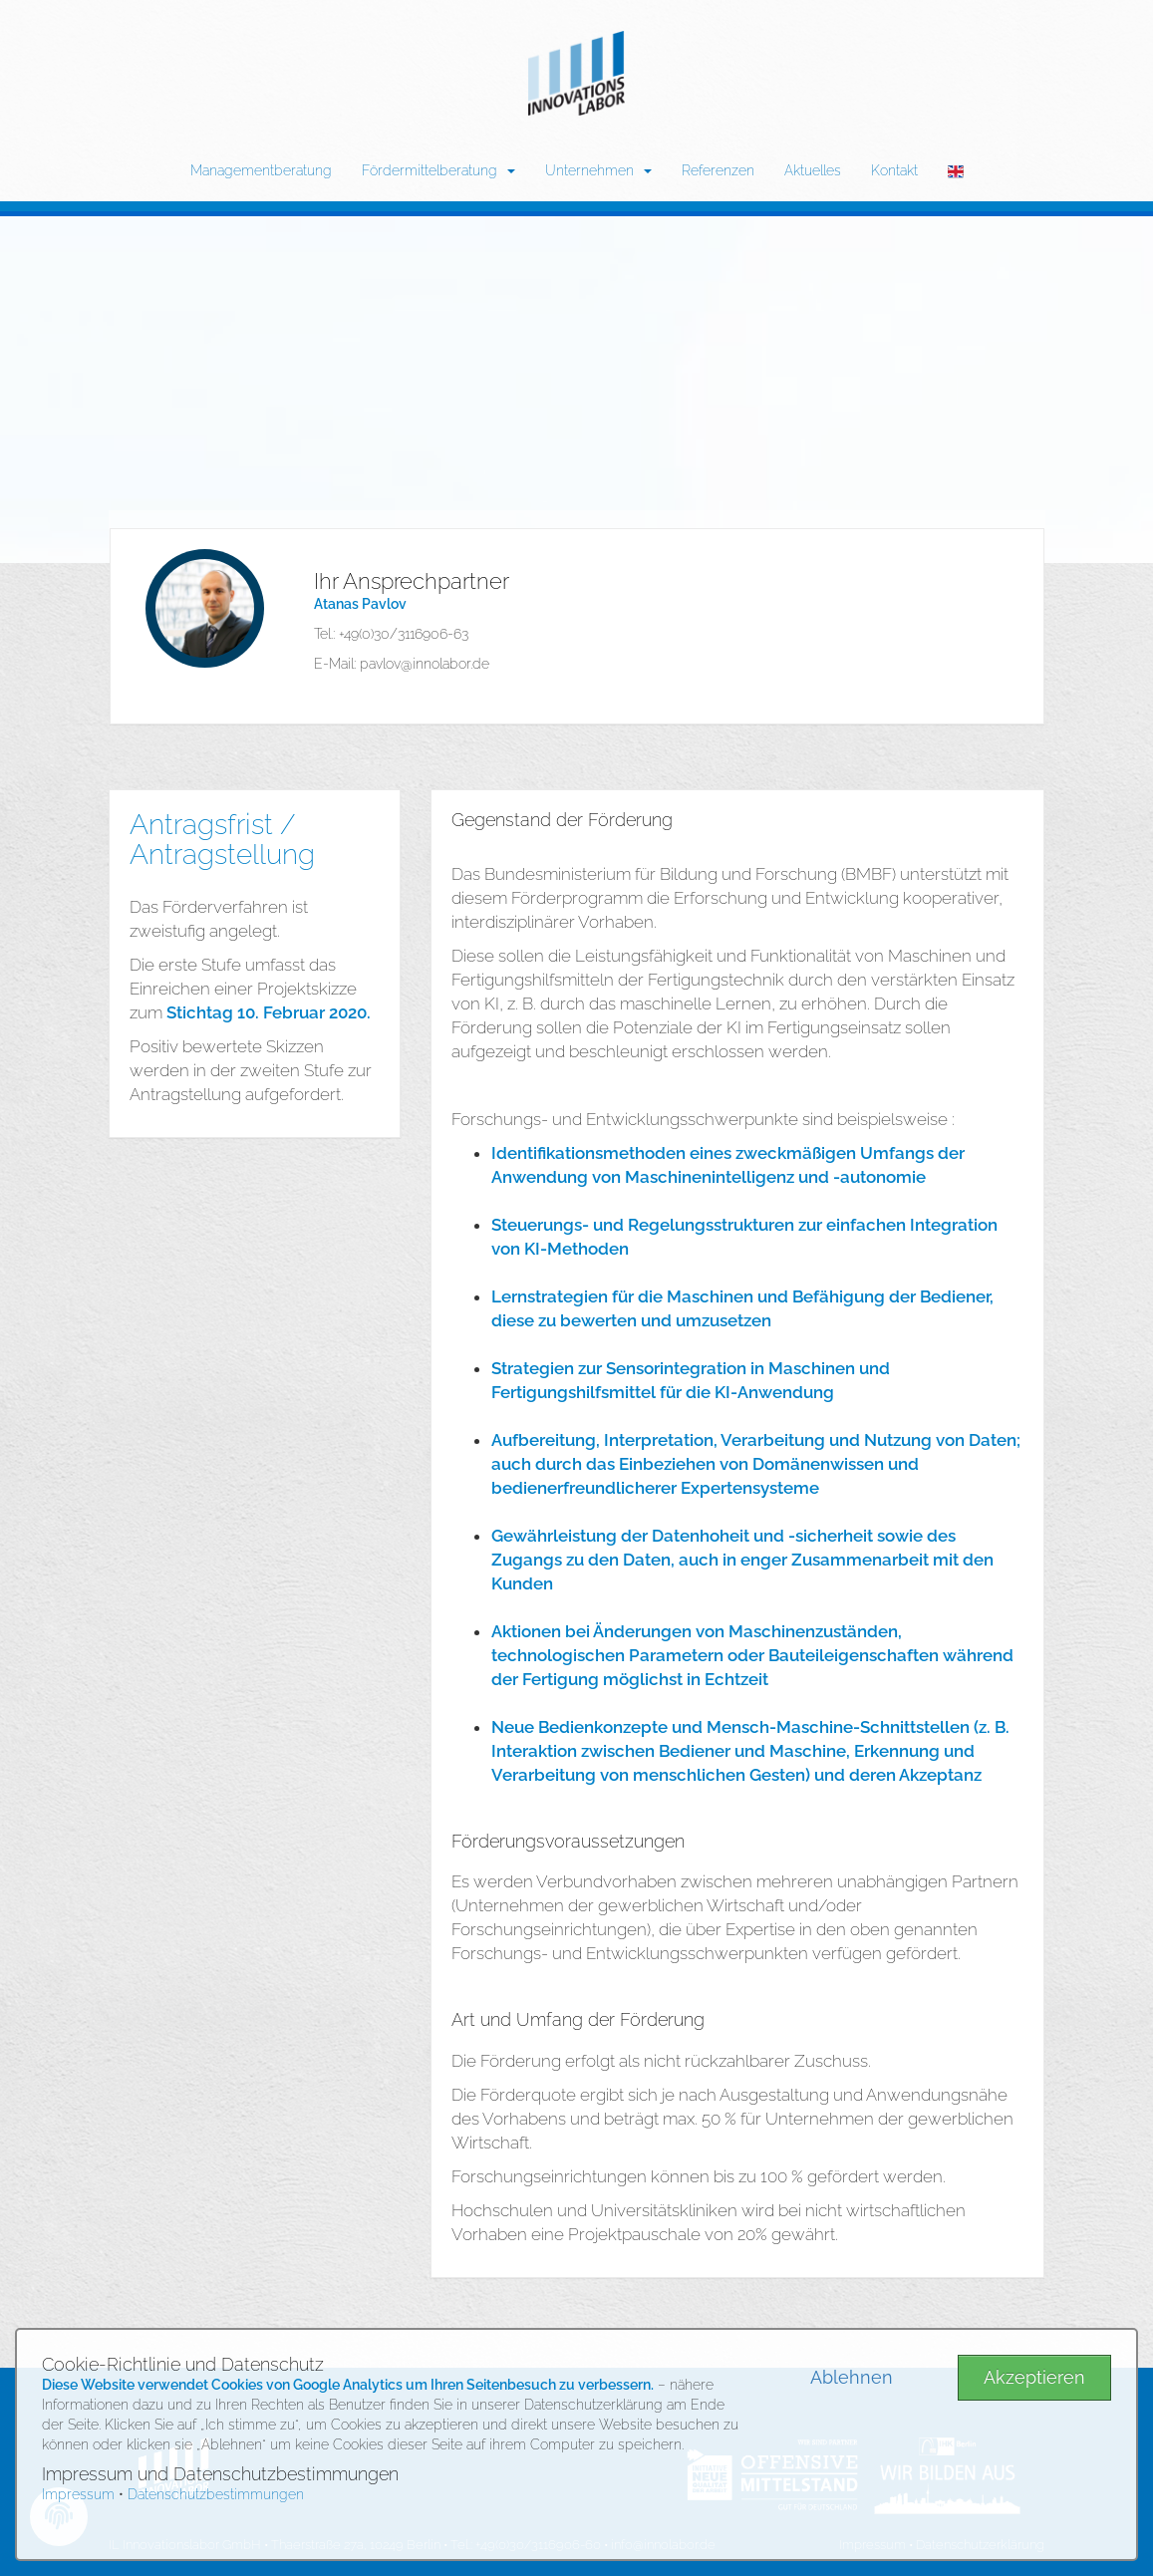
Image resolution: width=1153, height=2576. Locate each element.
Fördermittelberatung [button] (438, 170)
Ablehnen (851, 2377)
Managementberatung (261, 170)
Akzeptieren (1034, 2377)
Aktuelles (812, 170)
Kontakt (894, 170)
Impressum (78, 2494)
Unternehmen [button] (598, 170)
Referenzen (718, 170)
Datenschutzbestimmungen (216, 2494)
